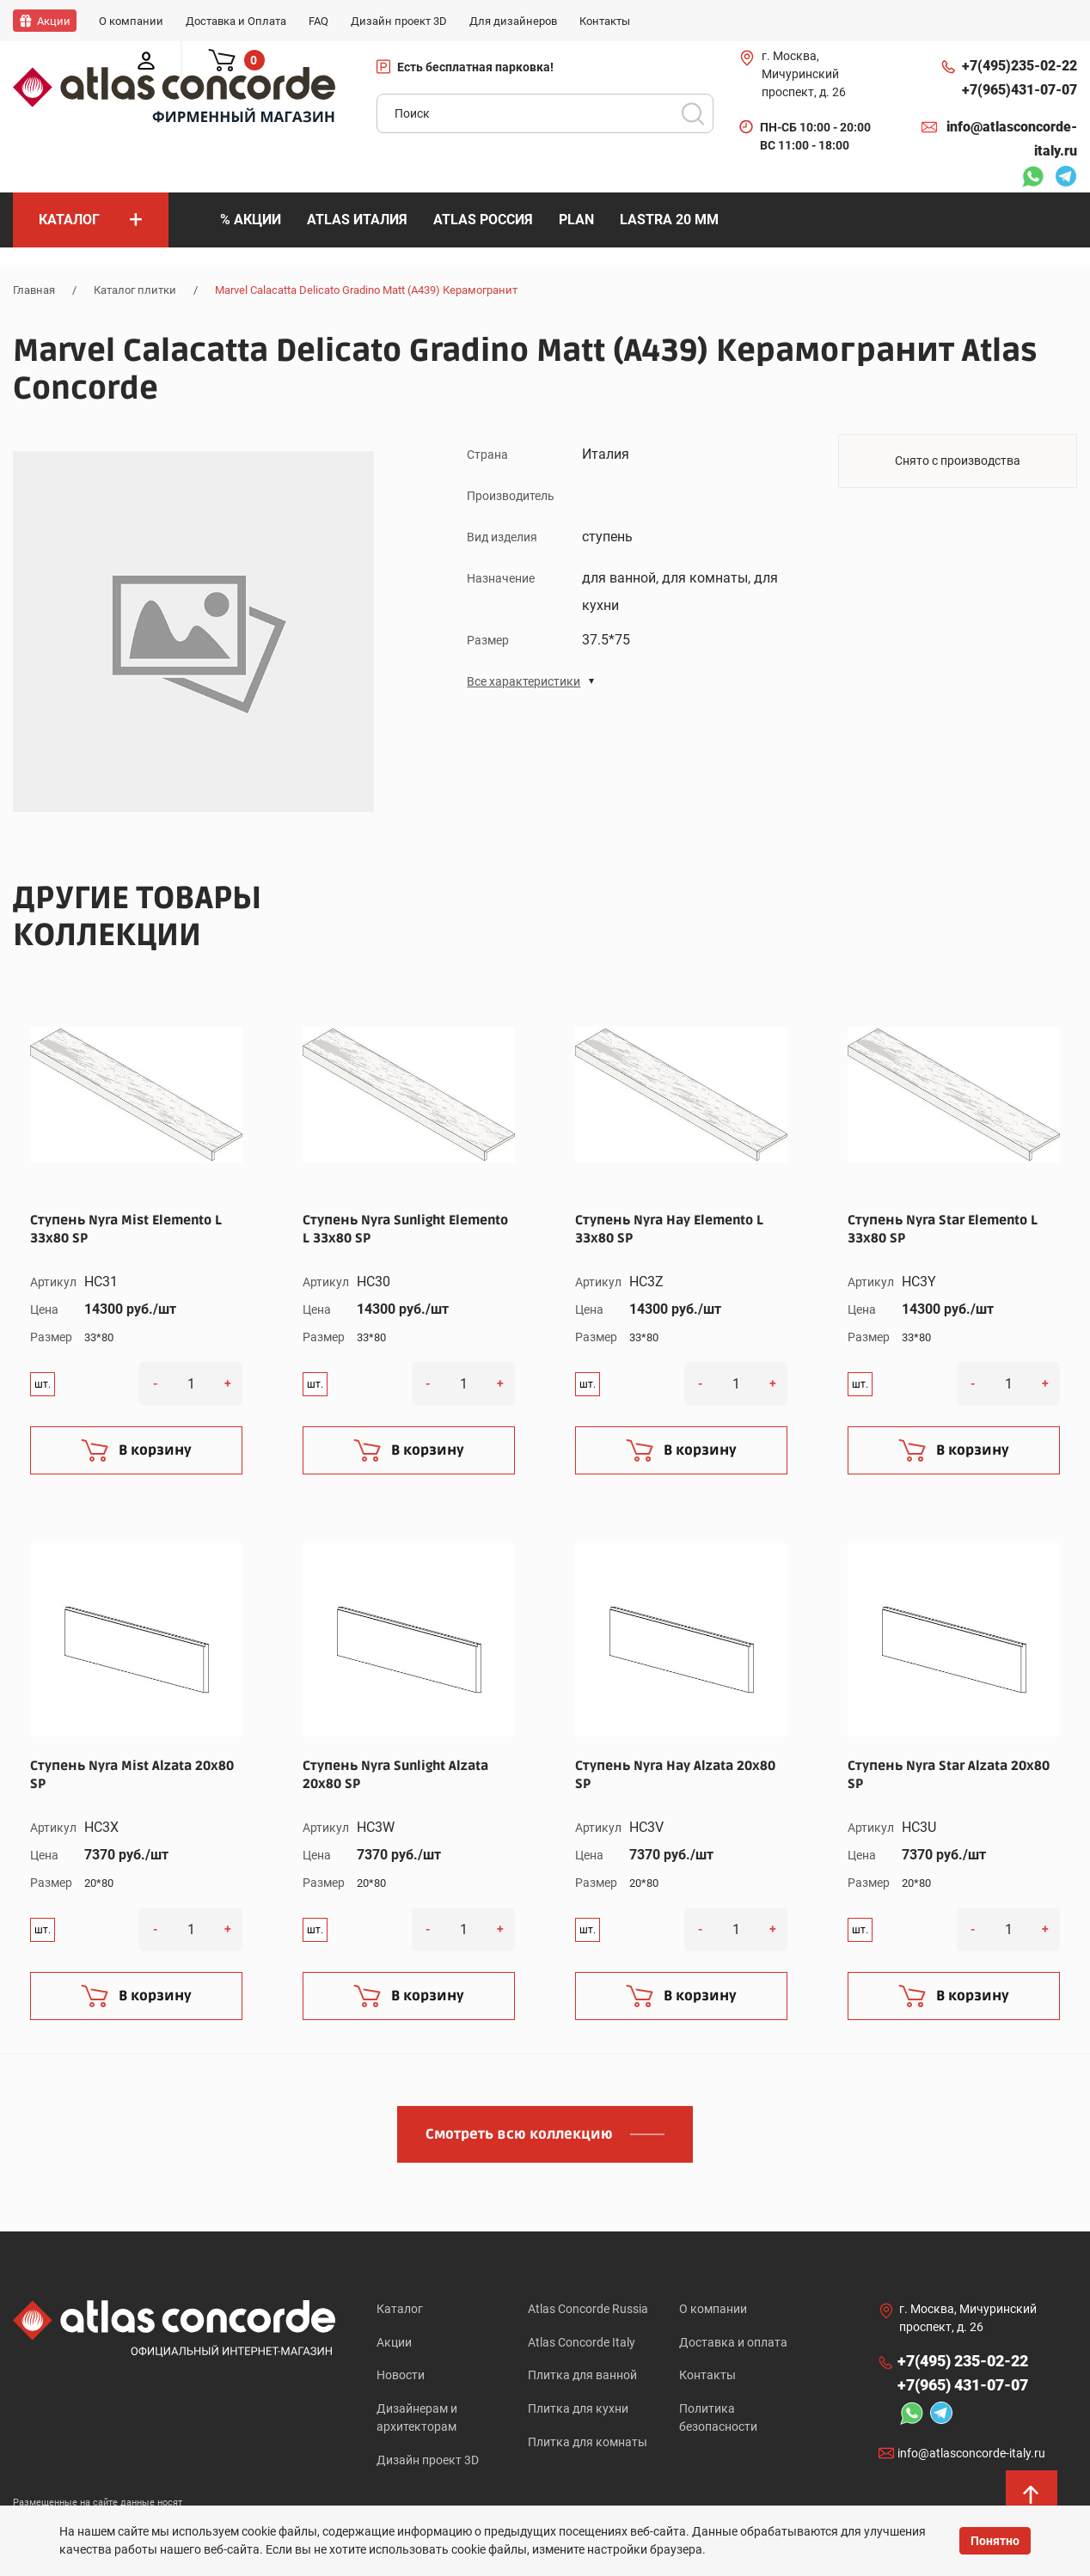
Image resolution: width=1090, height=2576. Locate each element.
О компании (713, 2309)
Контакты (707, 2376)
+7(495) (1019, 66)
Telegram (1066, 178)
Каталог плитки (135, 290)
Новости (401, 2376)
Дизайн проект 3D (428, 2461)
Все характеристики (523, 680)
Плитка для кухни (578, 2409)
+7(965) (1019, 90)
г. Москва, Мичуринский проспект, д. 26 (804, 74)
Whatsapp (1032, 178)
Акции (394, 2342)
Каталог (400, 2309)
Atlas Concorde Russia (588, 2309)
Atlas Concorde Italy (581, 2342)
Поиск (692, 113)
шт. (42, 1383)
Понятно (995, 2541)
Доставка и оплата (733, 2342)
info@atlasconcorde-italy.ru (1011, 139)
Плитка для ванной (582, 2376)
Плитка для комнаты (587, 2443)
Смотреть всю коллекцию (519, 2134)
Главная (34, 290)
